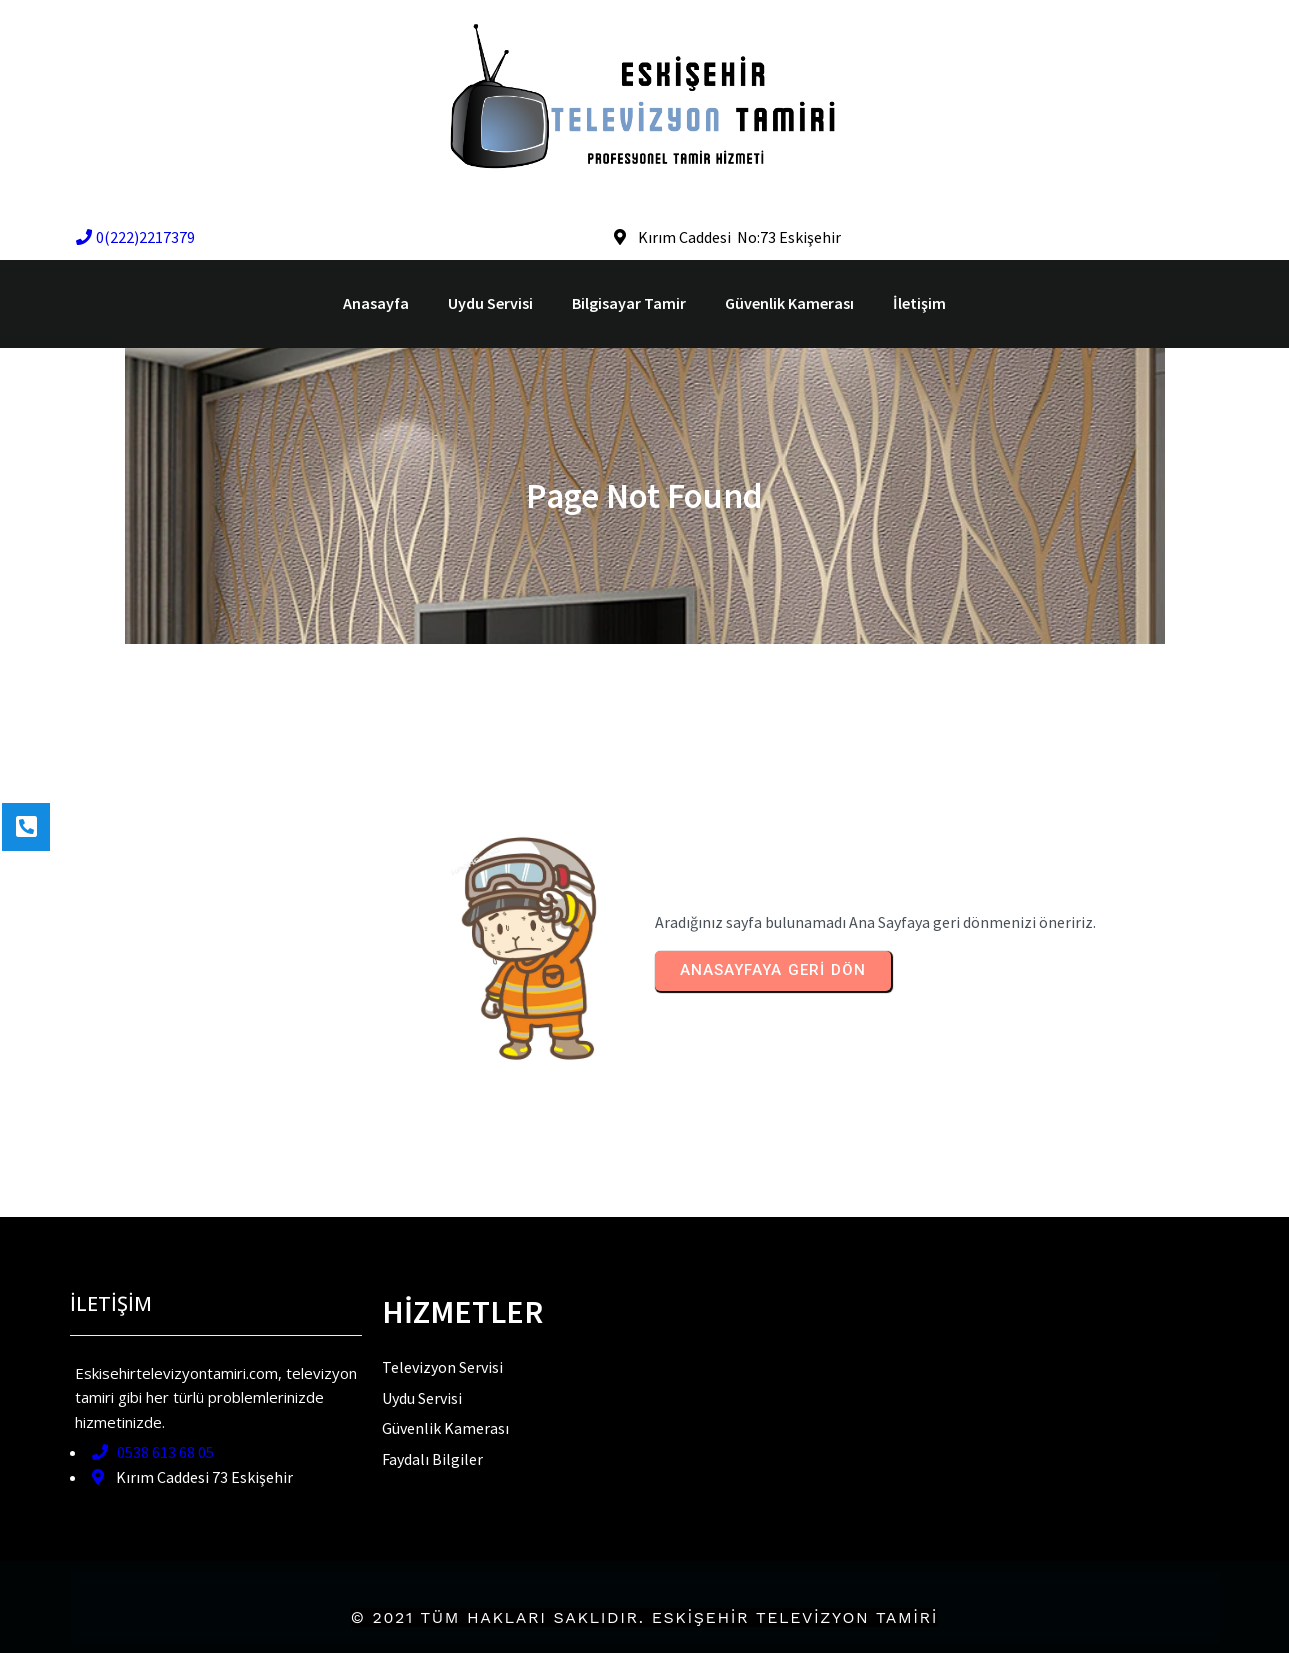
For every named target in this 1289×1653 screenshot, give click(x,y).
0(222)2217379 (135, 237)
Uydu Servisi (490, 303)
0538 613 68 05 (153, 1452)
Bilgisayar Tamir (629, 303)
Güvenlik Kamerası (789, 303)
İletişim (919, 303)
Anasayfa (376, 303)
